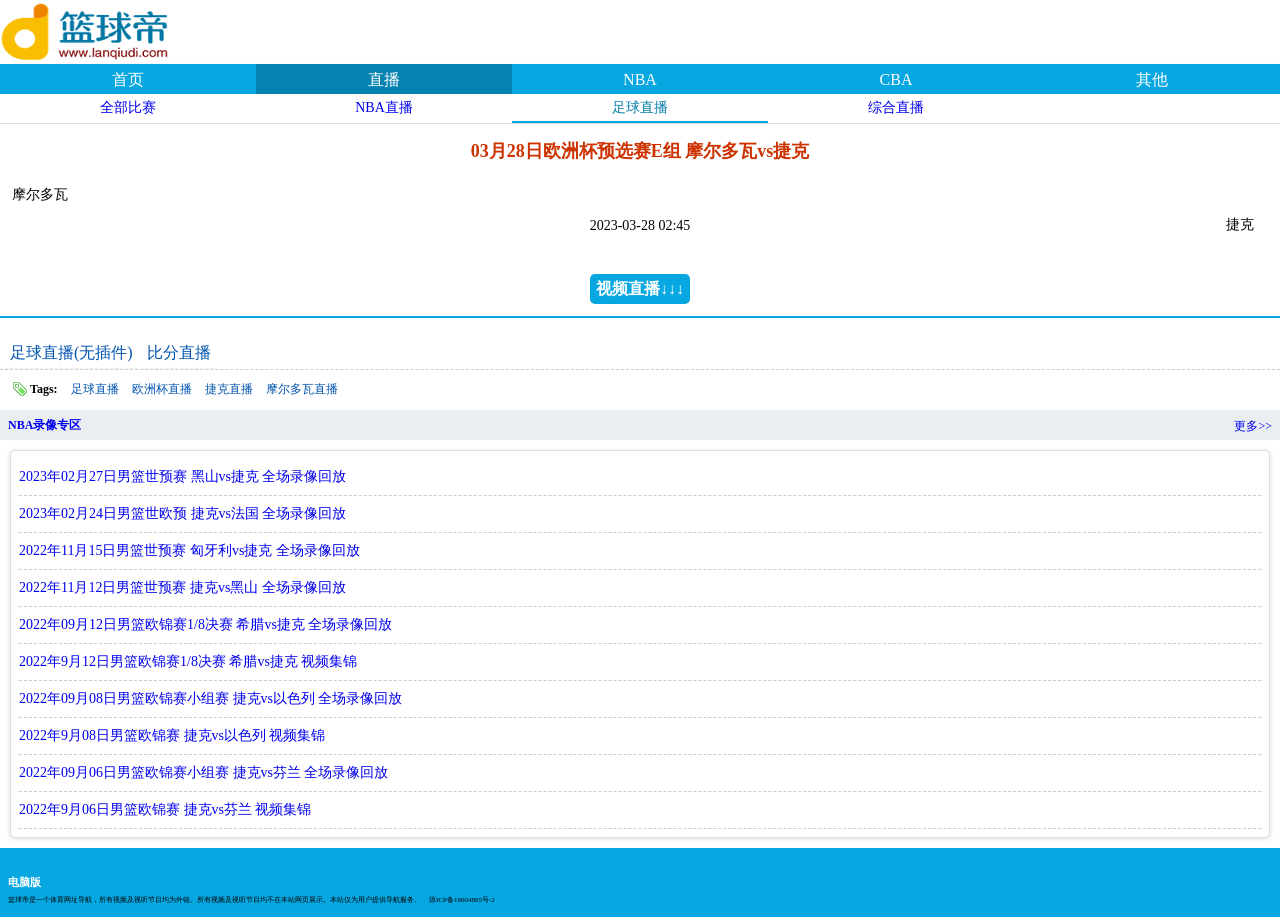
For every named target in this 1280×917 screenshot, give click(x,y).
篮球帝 (110, 29)
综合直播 (896, 107)
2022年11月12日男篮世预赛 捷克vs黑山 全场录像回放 (182, 587)
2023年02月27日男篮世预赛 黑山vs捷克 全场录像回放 (182, 476)
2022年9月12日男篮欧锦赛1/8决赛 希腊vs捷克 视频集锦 (188, 661)
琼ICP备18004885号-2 (462, 900)
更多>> (1253, 426)
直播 (384, 79)
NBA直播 (384, 107)
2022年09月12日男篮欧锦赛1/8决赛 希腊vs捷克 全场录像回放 (205, 624)
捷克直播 (229, 389)
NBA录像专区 (44, 425)
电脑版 (24, 882)
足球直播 (640, 107)
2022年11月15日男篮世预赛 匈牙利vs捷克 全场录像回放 (189, 550)
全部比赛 (128, 107)
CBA (896, 79)
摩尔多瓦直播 (302, 389)
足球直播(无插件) (71, 352)
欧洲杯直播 (162, 389)
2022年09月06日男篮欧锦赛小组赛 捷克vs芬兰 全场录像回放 (203, 772)
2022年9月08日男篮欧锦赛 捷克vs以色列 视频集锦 (172, 735)
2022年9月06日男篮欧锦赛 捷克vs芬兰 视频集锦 (165, 809)
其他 (1152, 79)
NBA (640, 79)
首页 (128, 79)
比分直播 (179, 352)
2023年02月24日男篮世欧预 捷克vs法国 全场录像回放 (182, 513)
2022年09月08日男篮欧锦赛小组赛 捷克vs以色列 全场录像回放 (210, 698)
